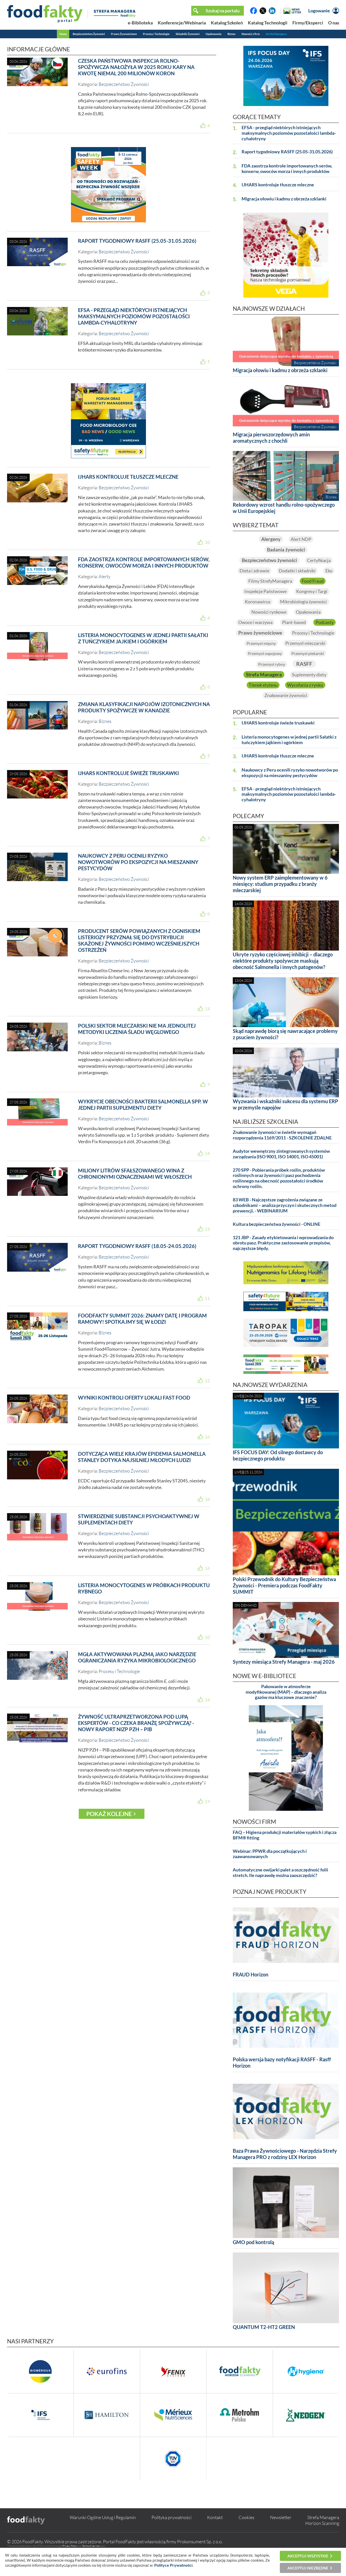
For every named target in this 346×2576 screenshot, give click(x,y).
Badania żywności (285, 549)
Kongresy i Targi (314, 602)
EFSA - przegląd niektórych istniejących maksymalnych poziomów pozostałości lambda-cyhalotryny (134, 316)
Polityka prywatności (171, 2541)
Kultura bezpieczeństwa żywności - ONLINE (276, 1247)
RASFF (259, 686)
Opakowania (213, 34)
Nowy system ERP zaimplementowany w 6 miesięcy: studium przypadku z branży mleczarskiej (280, 907)
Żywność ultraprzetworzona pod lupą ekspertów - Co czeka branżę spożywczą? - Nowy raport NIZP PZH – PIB (136, 1723)
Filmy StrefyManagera (268, 591)
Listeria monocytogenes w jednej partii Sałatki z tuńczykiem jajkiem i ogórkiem (143, 638)
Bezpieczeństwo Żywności (89, 34)
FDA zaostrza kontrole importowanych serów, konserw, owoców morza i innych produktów (144, 562)
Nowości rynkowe (267, 623)
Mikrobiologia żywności (305, 612)
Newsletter (280, 2541)
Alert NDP (303, 539)
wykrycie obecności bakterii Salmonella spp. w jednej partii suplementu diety (143, 1104)
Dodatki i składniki (277, 581)
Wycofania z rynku (286, 708)
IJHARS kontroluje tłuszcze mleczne (128, 477)
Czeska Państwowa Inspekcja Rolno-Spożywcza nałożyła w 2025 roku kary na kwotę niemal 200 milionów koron (136, 67)
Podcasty (255, 644)
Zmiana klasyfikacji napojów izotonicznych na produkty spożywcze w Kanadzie (144, 707)
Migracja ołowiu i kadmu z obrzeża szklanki (284, 198)
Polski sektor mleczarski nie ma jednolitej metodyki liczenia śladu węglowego (137, 1029)
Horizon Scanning (322, 2546)
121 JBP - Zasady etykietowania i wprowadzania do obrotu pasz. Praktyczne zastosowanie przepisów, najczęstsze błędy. (283, 1266)
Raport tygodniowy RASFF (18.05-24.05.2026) (137, 1246)
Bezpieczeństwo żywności (286, 560)
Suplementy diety (265, 697)
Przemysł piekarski (265, 676)
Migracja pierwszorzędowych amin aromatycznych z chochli (271, 437)
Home (63, 34)
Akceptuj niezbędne (307, 2568)
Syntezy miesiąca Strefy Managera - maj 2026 (284, 1685)
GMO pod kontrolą (253, 2265)
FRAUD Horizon (250, 1998)
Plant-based (310, 633)
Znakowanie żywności (286, 718)
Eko (311, 581)
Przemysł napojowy (313, 665)
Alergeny (269, 539)
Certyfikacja (264, 571)
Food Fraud (315, 591)
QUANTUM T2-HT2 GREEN (264, 2350)
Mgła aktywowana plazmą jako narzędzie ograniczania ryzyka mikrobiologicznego (137, 1657)
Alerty (104, 576)
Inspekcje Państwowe (263, 602)
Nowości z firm (251, 34)
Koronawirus (255, 612)
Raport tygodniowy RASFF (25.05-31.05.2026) (137, 241)
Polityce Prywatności (173, 2565)
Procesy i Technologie (156, 34)
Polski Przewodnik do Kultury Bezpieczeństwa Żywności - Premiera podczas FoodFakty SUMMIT (284, 1608)
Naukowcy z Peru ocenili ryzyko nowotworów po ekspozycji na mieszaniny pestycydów (138, 862)
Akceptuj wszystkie (307, 2556)
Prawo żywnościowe (301, 644)
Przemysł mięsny (314, 654)
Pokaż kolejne (109, 1813)
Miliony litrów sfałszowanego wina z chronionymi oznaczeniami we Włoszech (135, 1173)
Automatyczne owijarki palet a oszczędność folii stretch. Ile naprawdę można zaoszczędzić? (280, 1896)
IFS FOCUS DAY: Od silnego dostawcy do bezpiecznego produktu (278, 1479)
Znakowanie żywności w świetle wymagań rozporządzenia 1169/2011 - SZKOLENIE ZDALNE (282, 1158)
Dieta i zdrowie (304, 571)
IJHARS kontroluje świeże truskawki (128, 773)
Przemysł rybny (309, 676)
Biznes (231, 34)
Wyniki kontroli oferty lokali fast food (134, 1398)
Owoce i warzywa (268, 633)
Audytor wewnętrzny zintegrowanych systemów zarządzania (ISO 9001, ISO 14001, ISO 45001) (281, 1177)
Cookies (246, 2541)
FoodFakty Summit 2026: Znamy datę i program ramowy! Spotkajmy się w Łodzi (142, 1318)
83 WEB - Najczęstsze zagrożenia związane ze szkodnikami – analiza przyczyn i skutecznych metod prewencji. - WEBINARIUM (284, 1228)
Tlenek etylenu (310, 697)
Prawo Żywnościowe (124, 34)
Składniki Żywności (188, 34)
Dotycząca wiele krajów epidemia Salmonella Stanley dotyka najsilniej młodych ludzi (142, 1457)
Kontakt (215, 2541)
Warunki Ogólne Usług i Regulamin (103, 2541)
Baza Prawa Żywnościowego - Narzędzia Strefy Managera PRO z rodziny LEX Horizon (285, 2177)
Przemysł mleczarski (261, 665)
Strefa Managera (276, 34)
